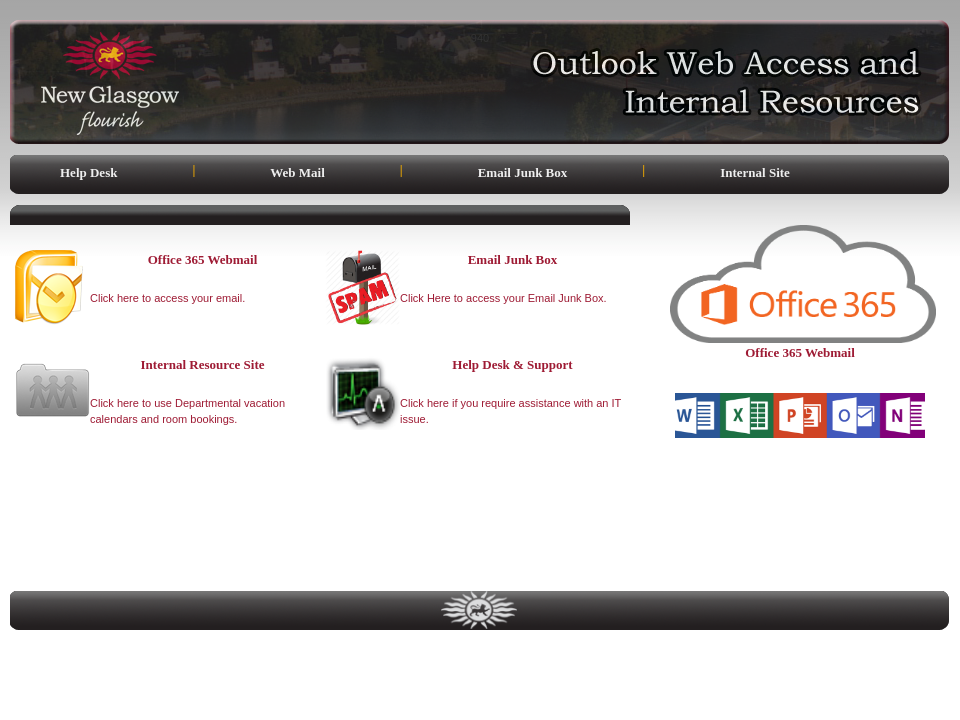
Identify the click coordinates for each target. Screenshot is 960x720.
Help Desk (88, 172)
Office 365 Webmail (800, 352)
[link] (800, 524)
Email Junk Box (523, 172)
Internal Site (755, 172)
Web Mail (297, 172)
